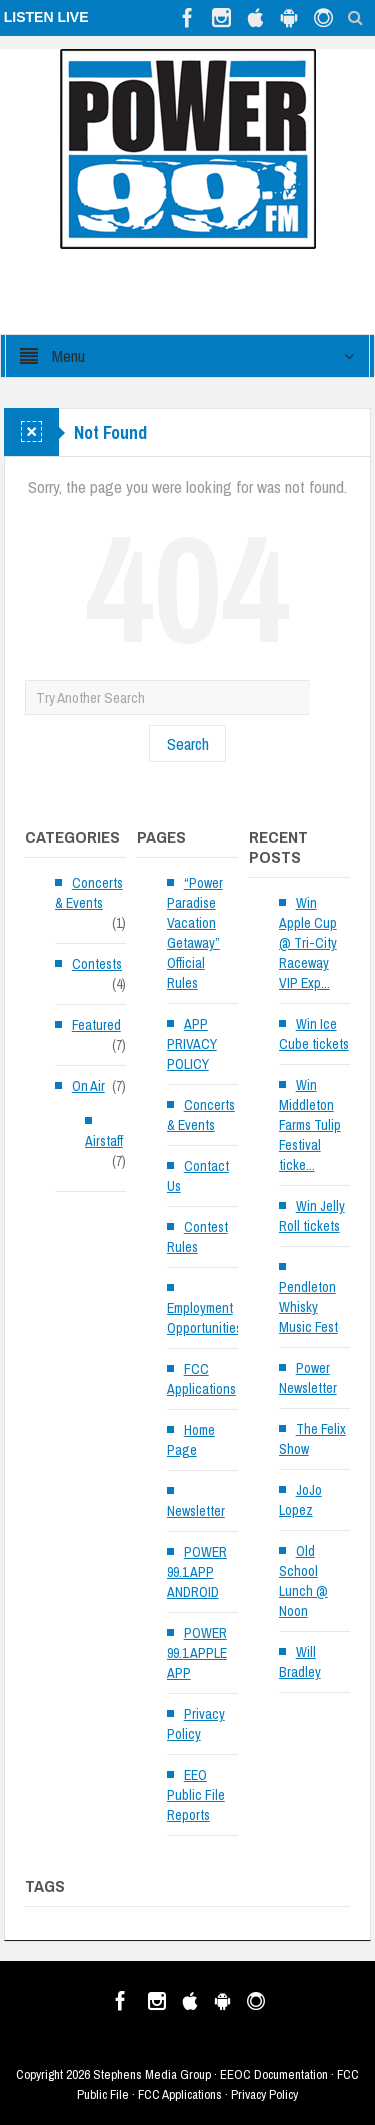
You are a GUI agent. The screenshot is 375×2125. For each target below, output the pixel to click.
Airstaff (104, 1141)
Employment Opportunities (204, 1318)
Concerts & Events (89, 893)
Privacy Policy (196, 1724)
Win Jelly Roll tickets (312, 1216)
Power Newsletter (308, 1378)
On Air (88, 1086)
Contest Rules (197, 1237)
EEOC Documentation (274, 2074)
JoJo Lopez (300, 1500)
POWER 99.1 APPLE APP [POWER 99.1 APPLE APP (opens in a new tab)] (197, 1653)
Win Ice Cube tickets (314, 1034)
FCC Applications (201, 1379)
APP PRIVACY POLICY (192, 1044)
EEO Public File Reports (196, 1795)
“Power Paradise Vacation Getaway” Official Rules (195, 933)
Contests (97, 964)
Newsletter (196, 1511)
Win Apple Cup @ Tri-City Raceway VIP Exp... (308, 943)
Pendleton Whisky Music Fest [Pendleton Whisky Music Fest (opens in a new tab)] (308, 1307)
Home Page (191, 1440)
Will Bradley (300, 1662)
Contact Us (198, 1176)
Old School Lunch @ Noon (303, 1581)
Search (188, 743)
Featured (96, 1025)
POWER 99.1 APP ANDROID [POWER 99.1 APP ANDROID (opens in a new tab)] (197, 1572)
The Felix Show (312, 1439)
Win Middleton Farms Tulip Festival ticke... (310, 1125)
